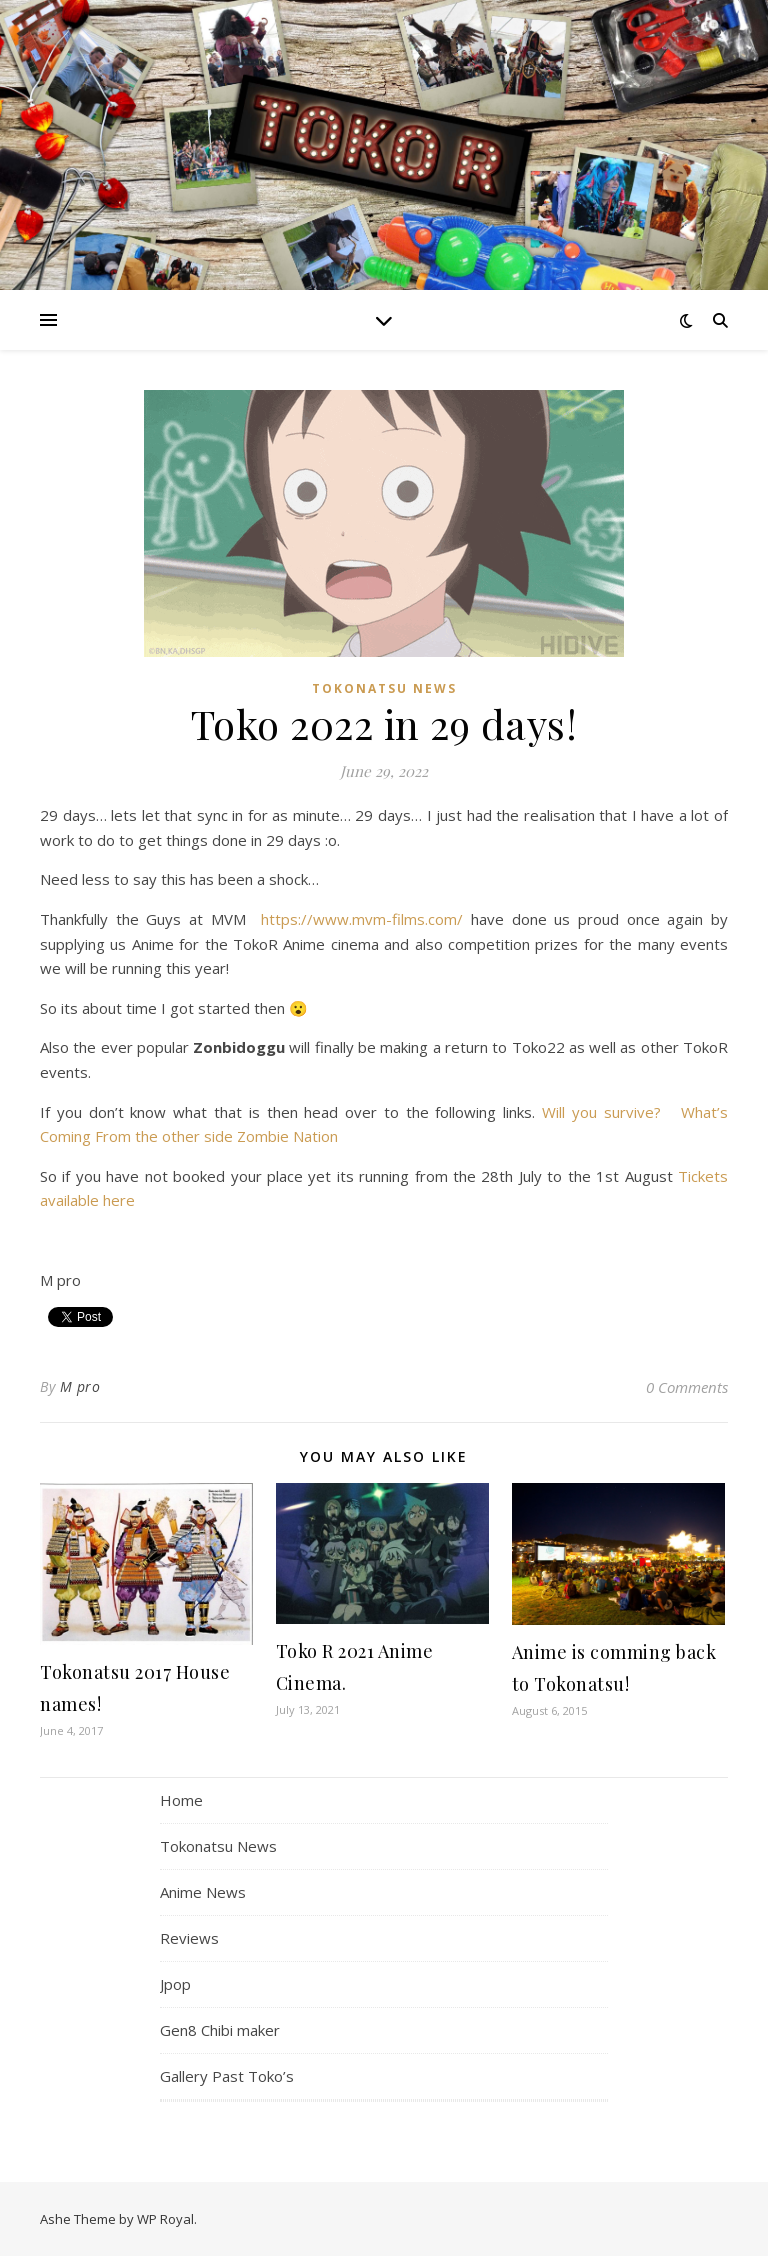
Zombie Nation (287, 1136)
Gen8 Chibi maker (220, 2030)
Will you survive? (604, 1112)
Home (181, 1800)
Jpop (175, 1984)
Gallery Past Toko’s (227, 2076)
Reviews (189, 1938)
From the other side (164, 1136)
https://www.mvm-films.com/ (362, 919)
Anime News (203, 1892)
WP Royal (165, 2219)
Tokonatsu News (384, 688)
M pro (80, 1386)
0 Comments (687, 1387)
